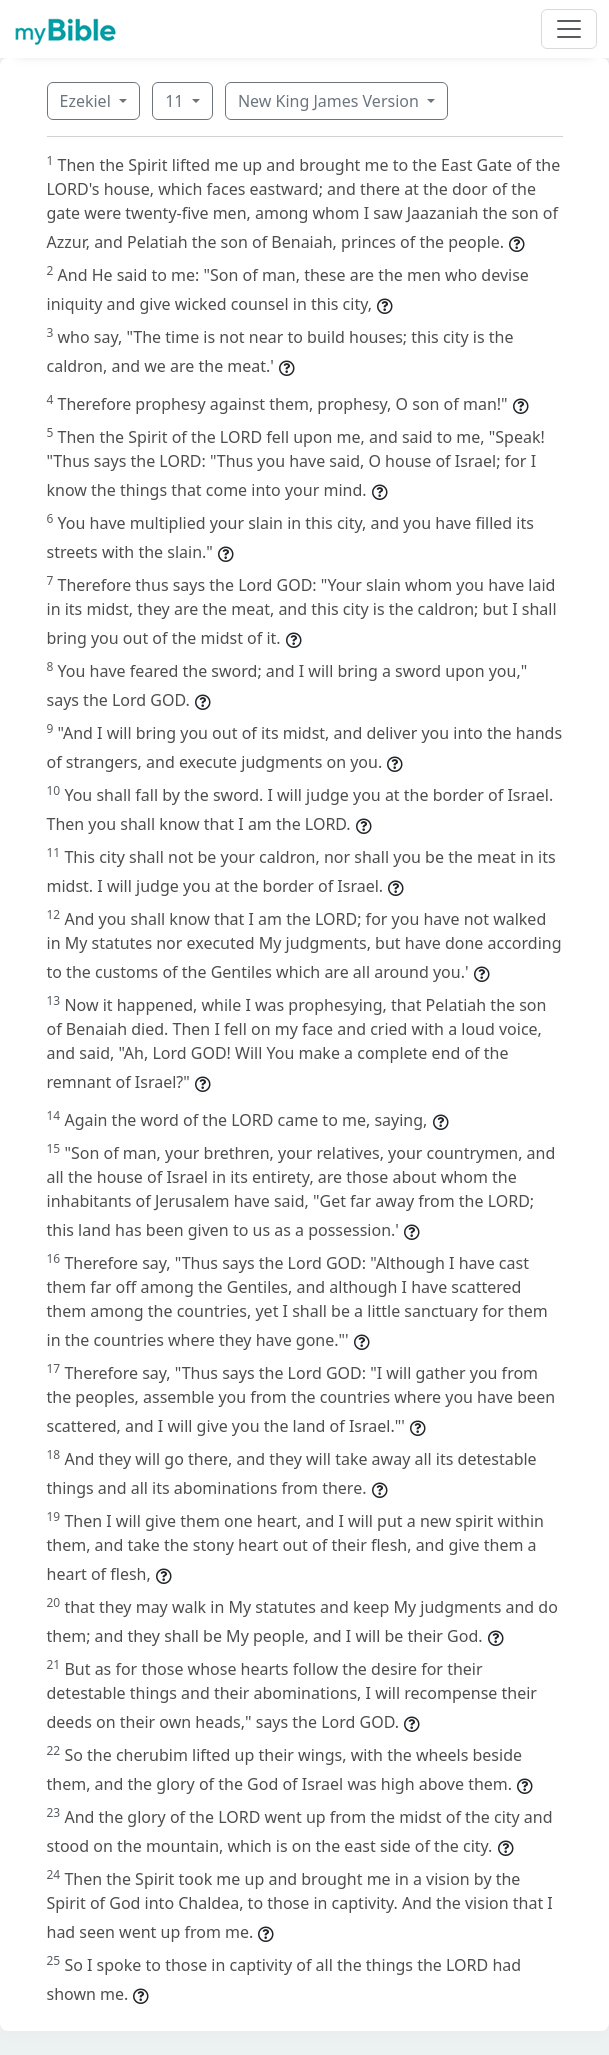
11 (176, 101)
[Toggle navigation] (569, 29)
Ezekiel (87, 101)
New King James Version (330, 101)
